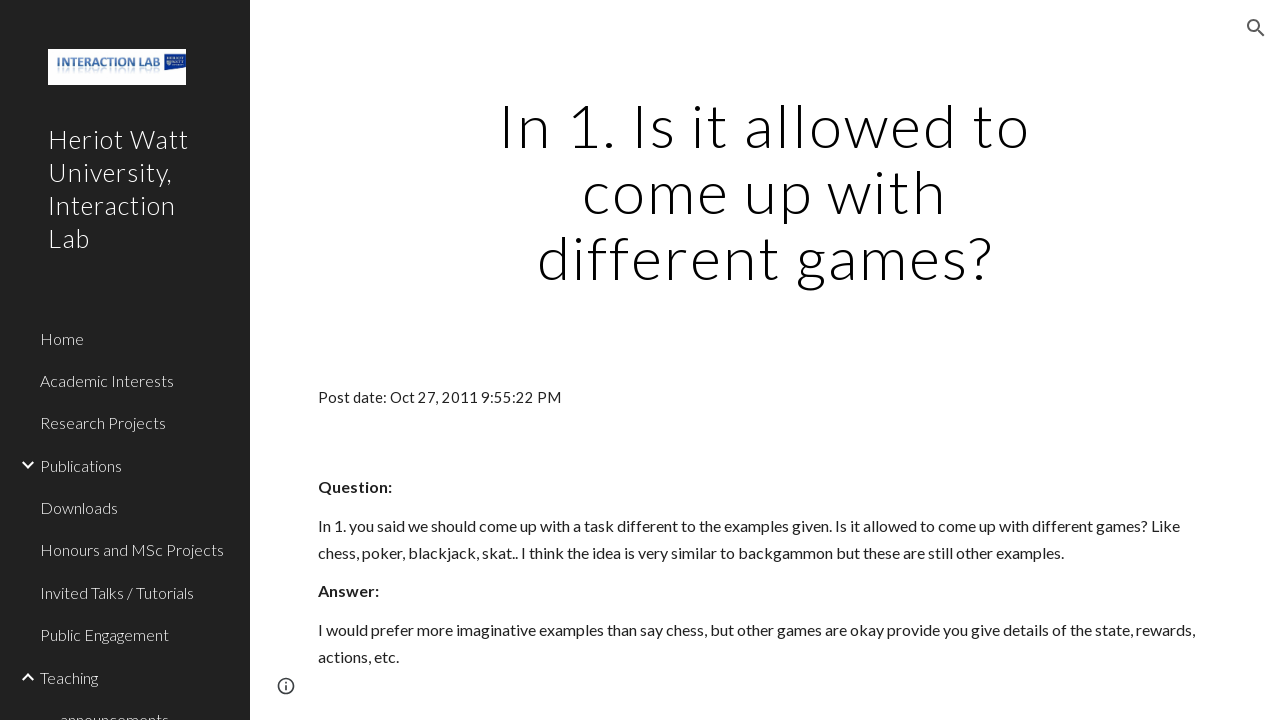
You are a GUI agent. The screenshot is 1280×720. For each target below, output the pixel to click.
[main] (764, 191)
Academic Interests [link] (107, 380)
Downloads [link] (79, 507)
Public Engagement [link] (104, 634)
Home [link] (62, 338)
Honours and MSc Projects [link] (132, 549)
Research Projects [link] (103, 422)
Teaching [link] (69, 677)
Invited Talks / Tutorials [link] (117, 592)
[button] (1256, 28)
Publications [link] (81, 465)
